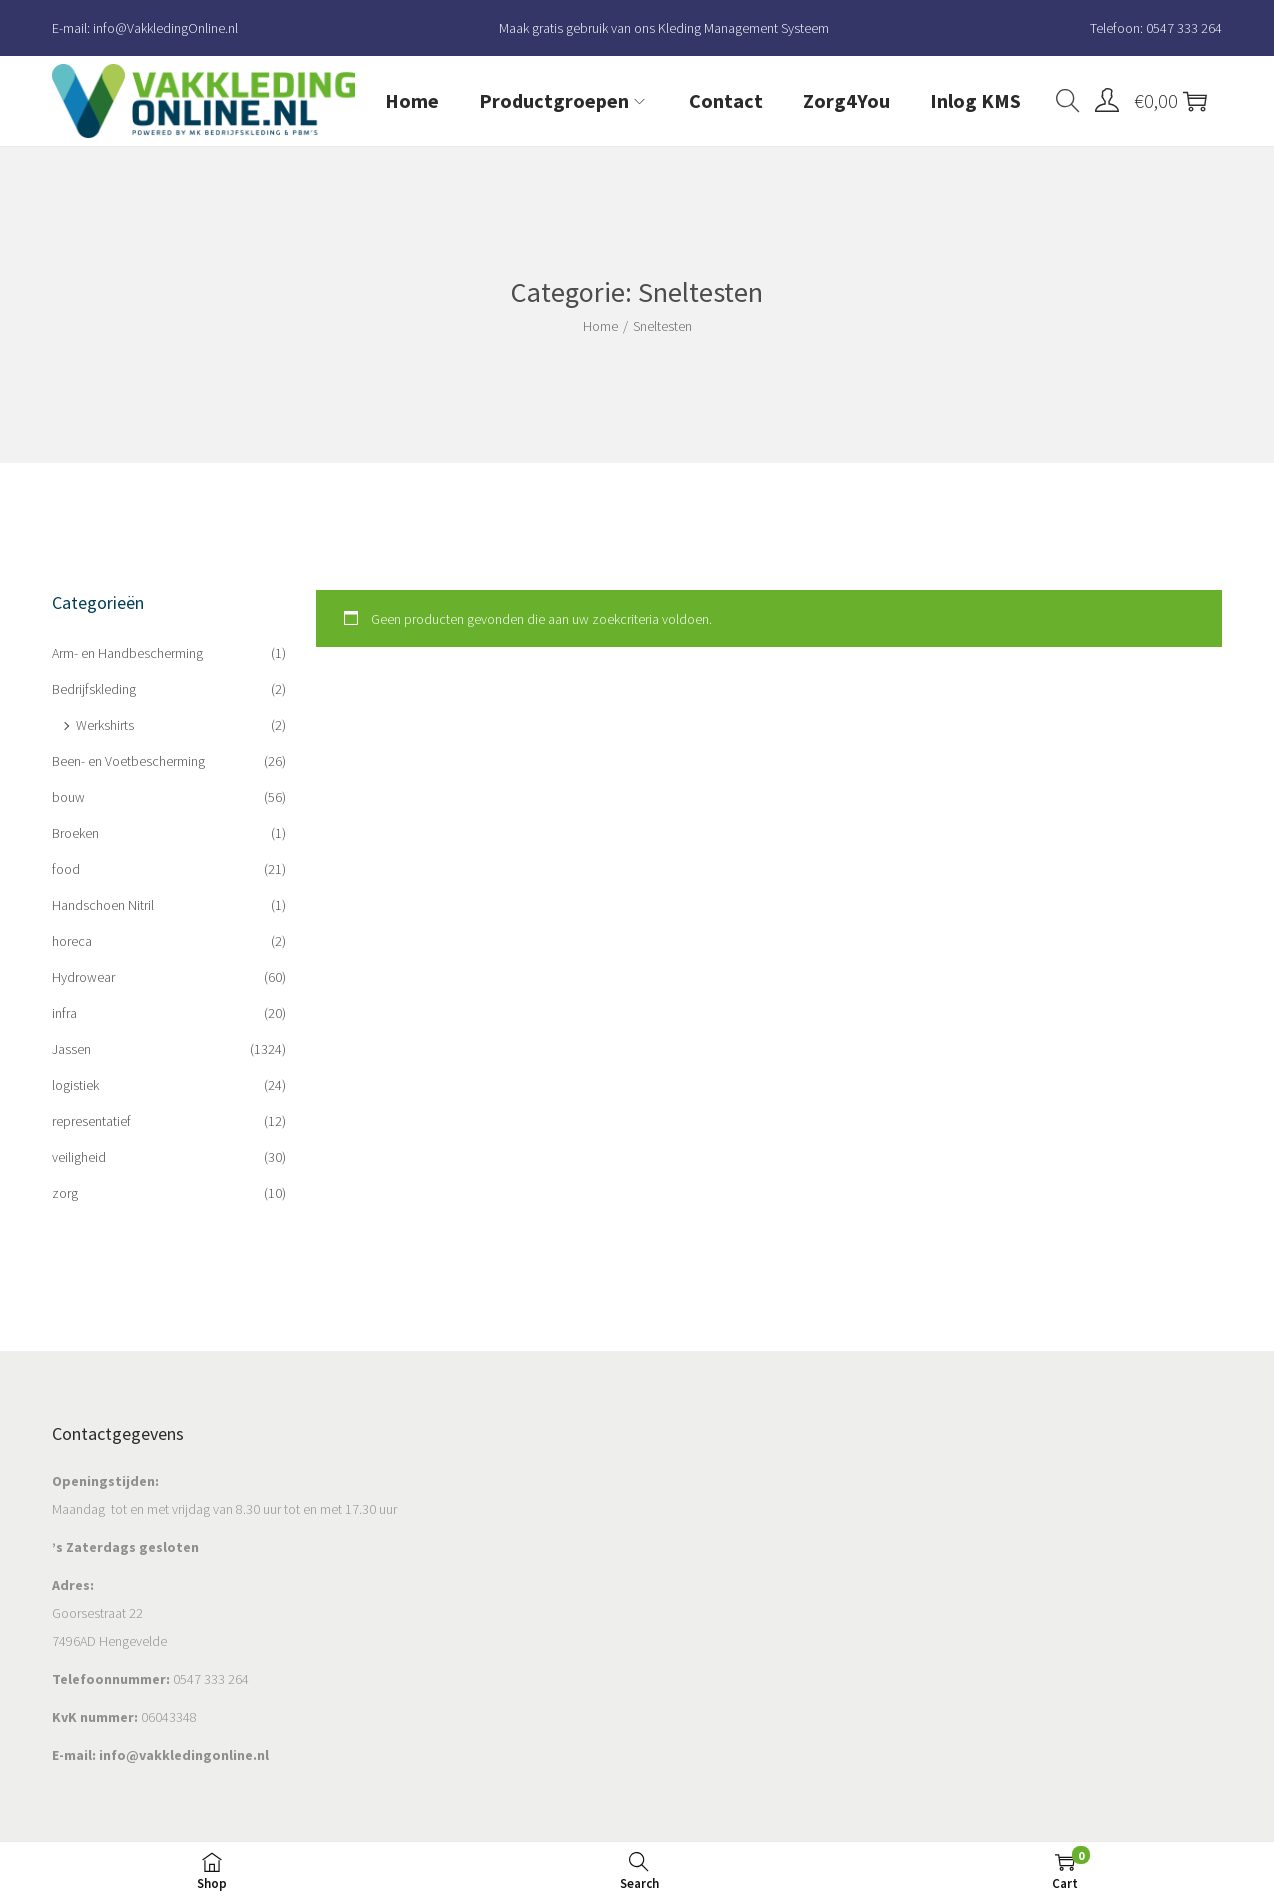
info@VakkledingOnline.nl (165, 28)
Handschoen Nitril (103, 905)
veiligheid (79, 1157)
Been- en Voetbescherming (128, 761)
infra (64, 1013)
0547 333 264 (1184, 28)
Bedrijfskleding (94, 689)
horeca (72, 941)
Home (600, 326)
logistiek (75, 1085)
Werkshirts (105, 725)
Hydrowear (83, 977)
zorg (65, 1193)
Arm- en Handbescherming (127, 653)
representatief (91, 1121)
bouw (68, 797)
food (66, 869)
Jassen (71, 1049)
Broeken (75, 833)
